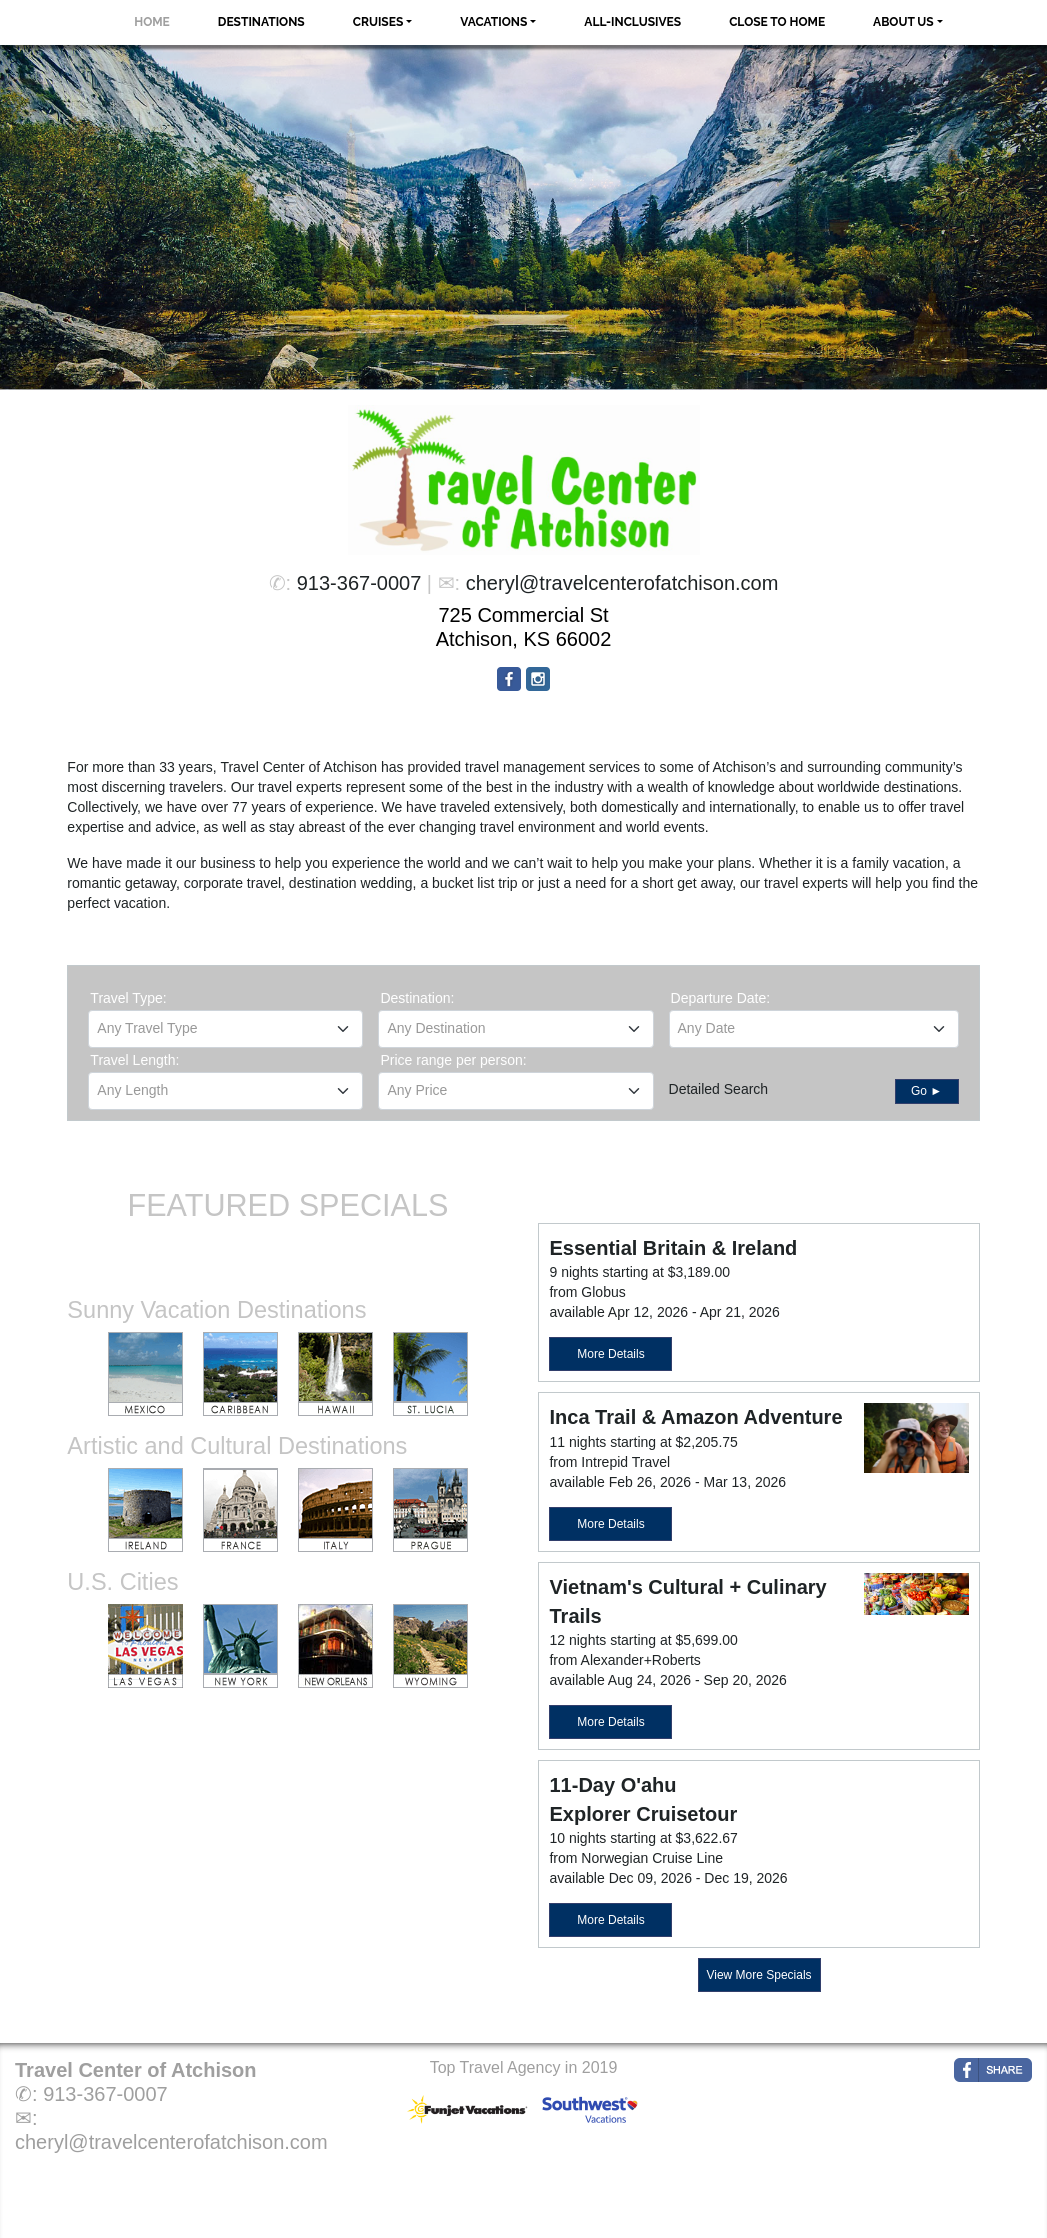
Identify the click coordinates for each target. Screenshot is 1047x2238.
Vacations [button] (493, 22)
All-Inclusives (632, 22)
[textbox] (225, 1028)
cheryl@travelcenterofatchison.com (622, 583)
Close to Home (777, 22)
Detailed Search (719, 1089)
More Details (610, 1354)
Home (152, 22)
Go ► (926, 1091)
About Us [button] (903, 22)
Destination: (417, 998)
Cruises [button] (378, 22)
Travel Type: (128, 998)
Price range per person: (453, 1060)
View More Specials (758, 1975)
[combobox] (225, 1029)
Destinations (261, 22)
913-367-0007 (359, 583)
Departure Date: (721, 998)
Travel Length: (134, 1060)
